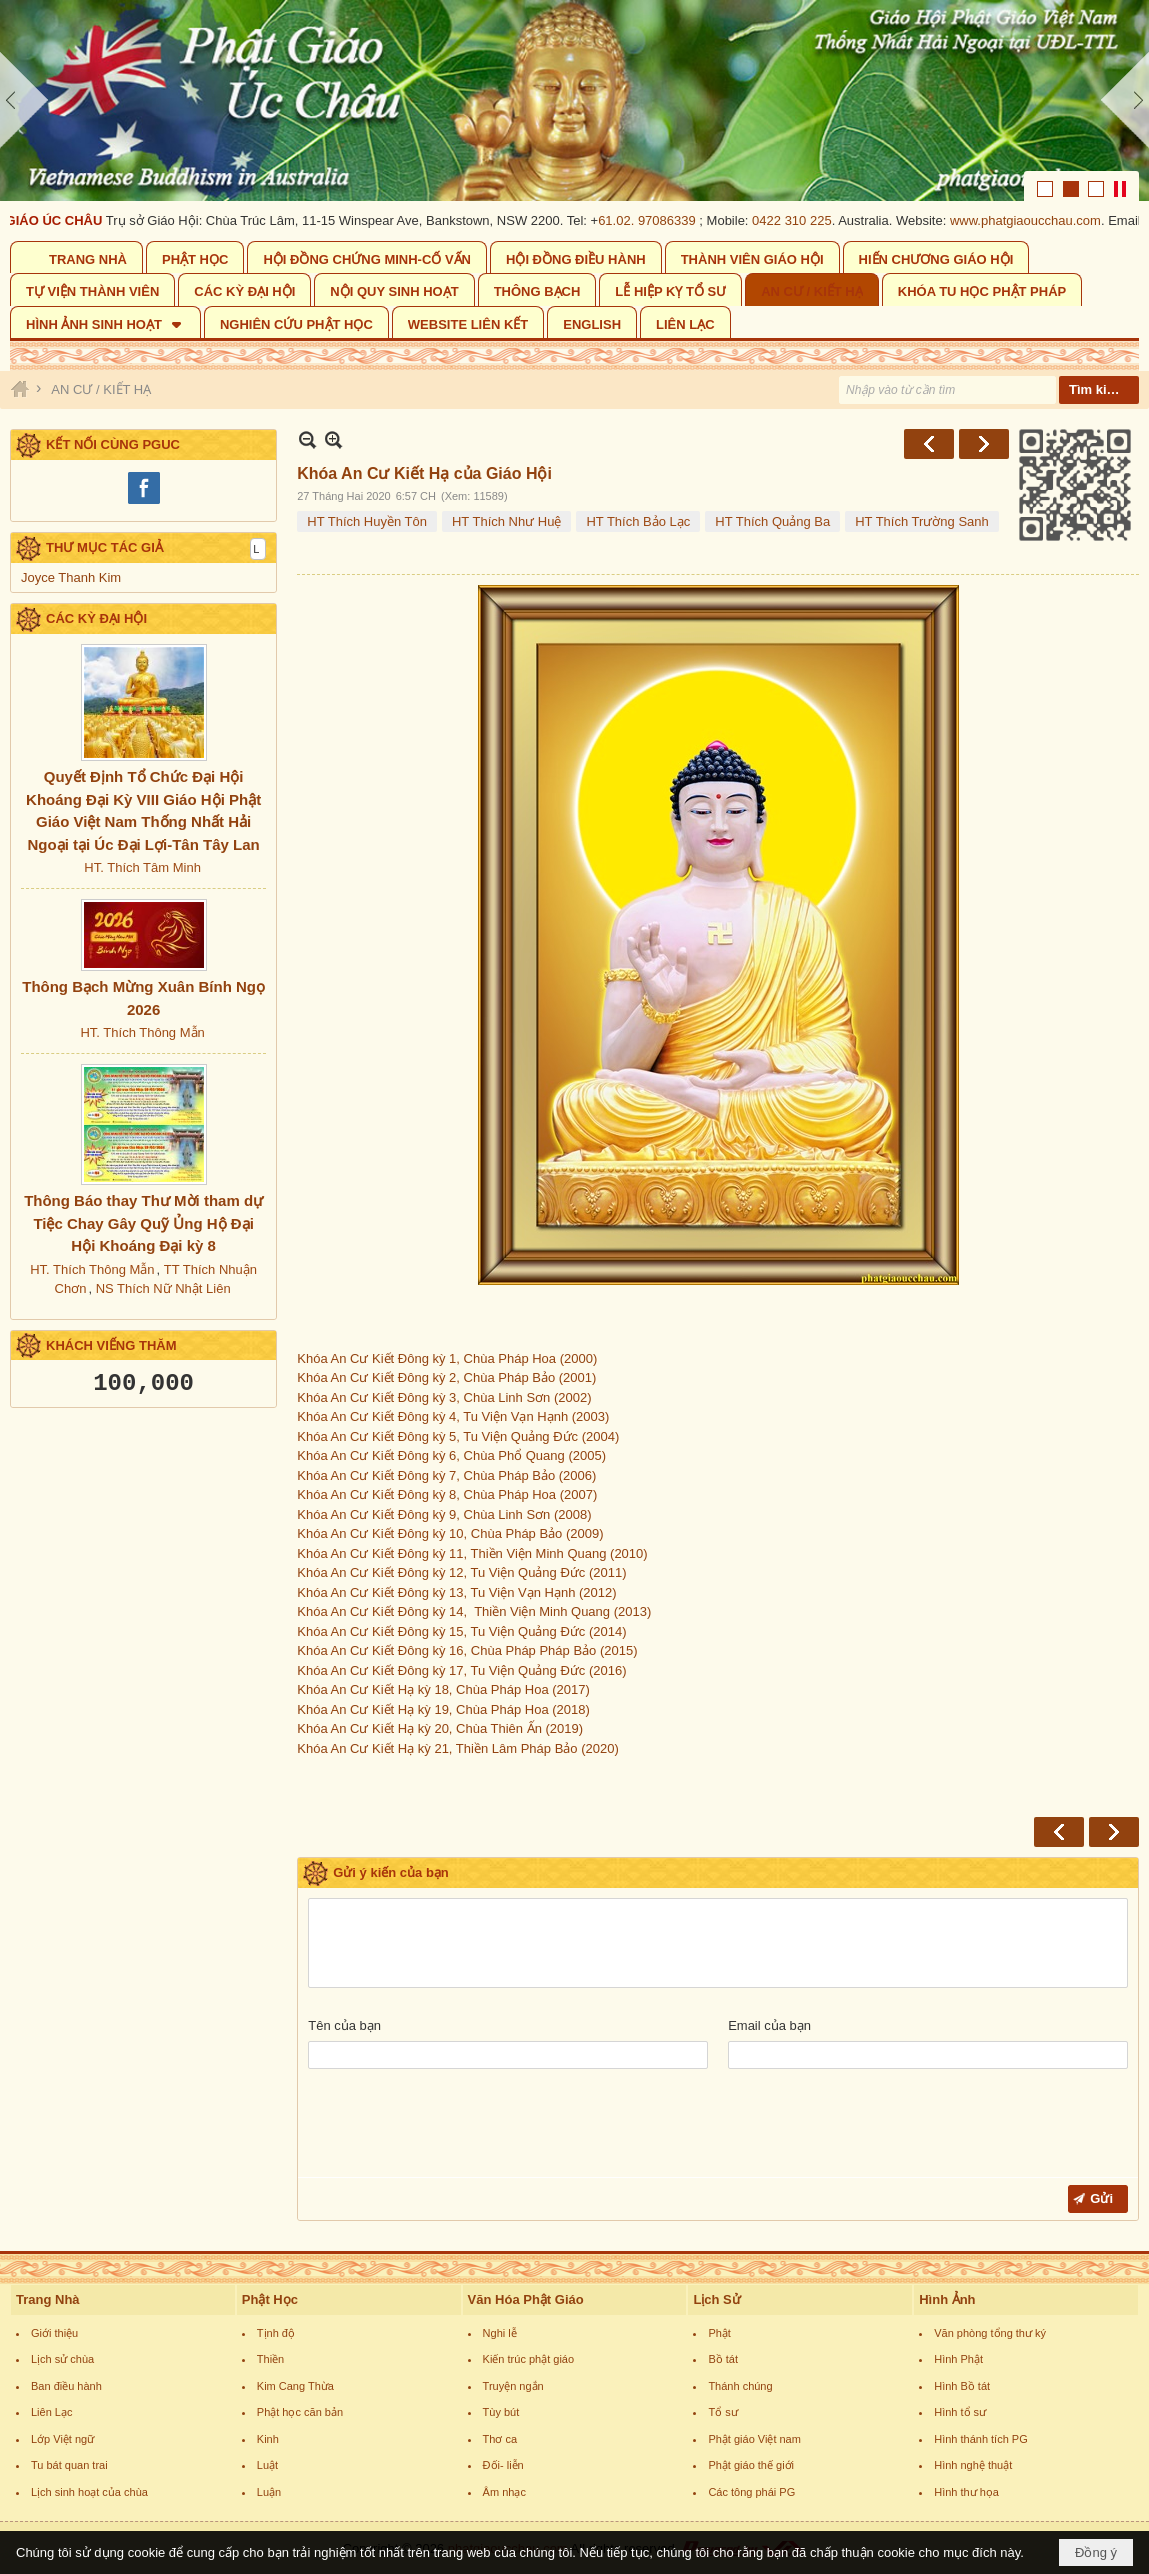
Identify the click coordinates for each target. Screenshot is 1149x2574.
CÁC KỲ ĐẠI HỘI (96, 618)
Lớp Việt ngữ (62, 2439)
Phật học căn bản (300, 2412)
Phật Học (270, 2299)
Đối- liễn (503, 2465)
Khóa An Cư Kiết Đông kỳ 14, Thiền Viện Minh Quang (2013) (474, 1611)
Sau (984, 444)
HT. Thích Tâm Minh (142, 867)
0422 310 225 (806, 220)
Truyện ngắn (513, 2386)
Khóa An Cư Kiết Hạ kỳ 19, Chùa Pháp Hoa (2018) (445, 1709)
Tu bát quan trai (69, 2465)
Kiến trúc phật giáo (529, 2359)
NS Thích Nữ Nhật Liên (163, 1288)
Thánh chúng (740, 2386)
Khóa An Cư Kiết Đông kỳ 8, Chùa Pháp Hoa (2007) (447, 1494)
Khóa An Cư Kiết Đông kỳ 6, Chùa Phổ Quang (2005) (451, 1455)
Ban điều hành (66, 2386)
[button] (105, 322)
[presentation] (460, 2128)
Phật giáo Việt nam (754, 2439)
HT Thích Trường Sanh (922, 521)
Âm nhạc (504, 2492)
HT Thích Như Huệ (506, 521)
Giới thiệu (54, 2333)
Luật (267, 2465)
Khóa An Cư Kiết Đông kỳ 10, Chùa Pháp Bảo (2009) (450, 1533)
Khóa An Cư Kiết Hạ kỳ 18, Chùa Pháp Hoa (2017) (445, 1689)
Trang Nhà (48, 2299)
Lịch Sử (716, 2299)
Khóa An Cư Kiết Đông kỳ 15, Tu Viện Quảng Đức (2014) (461, 1631)
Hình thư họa (966, 2492)
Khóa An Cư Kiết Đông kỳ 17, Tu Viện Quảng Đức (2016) (463, 1670)
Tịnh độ (276, 2333)
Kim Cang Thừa (295, 2386)
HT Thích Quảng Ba (772, 521)
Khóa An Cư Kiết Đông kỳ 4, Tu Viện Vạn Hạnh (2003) (453, 1416)
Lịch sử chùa (62, 2359)
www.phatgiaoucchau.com (1039, 220)
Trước (929, 444)
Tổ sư (722, 2412)
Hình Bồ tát (962, 2386)
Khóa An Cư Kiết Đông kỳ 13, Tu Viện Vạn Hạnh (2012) (456, 1592)
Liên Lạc (51, 2412)
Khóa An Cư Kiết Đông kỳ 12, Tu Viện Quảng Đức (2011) (461, 1572)
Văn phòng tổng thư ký (990, 2333)
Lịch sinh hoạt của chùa (89, 2492)
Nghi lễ (500, 2333)
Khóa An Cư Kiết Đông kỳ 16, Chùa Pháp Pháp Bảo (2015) (469, 1650)
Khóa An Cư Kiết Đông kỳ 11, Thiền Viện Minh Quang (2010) (472, 1553)
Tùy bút (501, 2412)
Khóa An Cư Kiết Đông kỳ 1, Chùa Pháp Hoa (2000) (627, 975)
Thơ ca (500, 2439)
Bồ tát (723, 2359)
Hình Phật (958, 2359)
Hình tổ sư (960, 2412)
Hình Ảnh (947, 2299)
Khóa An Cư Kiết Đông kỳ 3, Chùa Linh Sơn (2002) (444, 1397)
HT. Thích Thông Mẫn (142, 1032)
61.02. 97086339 (661, 220)
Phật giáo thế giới (751, 2465)
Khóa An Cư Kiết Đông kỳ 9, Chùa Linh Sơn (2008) (444, 1514)
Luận (269, 2492)
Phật (719, 2333)
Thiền (270, 2359)
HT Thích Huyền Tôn (367, 521)
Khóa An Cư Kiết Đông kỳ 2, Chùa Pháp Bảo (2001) (446, 1377)
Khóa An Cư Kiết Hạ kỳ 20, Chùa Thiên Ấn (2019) (441, 1728)
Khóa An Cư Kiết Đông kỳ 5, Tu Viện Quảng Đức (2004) (458, 1436)
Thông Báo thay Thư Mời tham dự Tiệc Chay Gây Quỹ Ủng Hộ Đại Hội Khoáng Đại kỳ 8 (143, 1223)
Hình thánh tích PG (981, 2439)
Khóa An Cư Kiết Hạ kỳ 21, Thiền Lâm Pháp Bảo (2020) (457, 1748)
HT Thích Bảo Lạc (638, 521)
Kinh (268, 2439)
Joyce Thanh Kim (71, 577)
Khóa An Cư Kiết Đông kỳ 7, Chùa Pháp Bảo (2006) (446, 1475)
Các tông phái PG (751, 2492)
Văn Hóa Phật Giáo (526, 2299)
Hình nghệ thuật (973, 2465)
